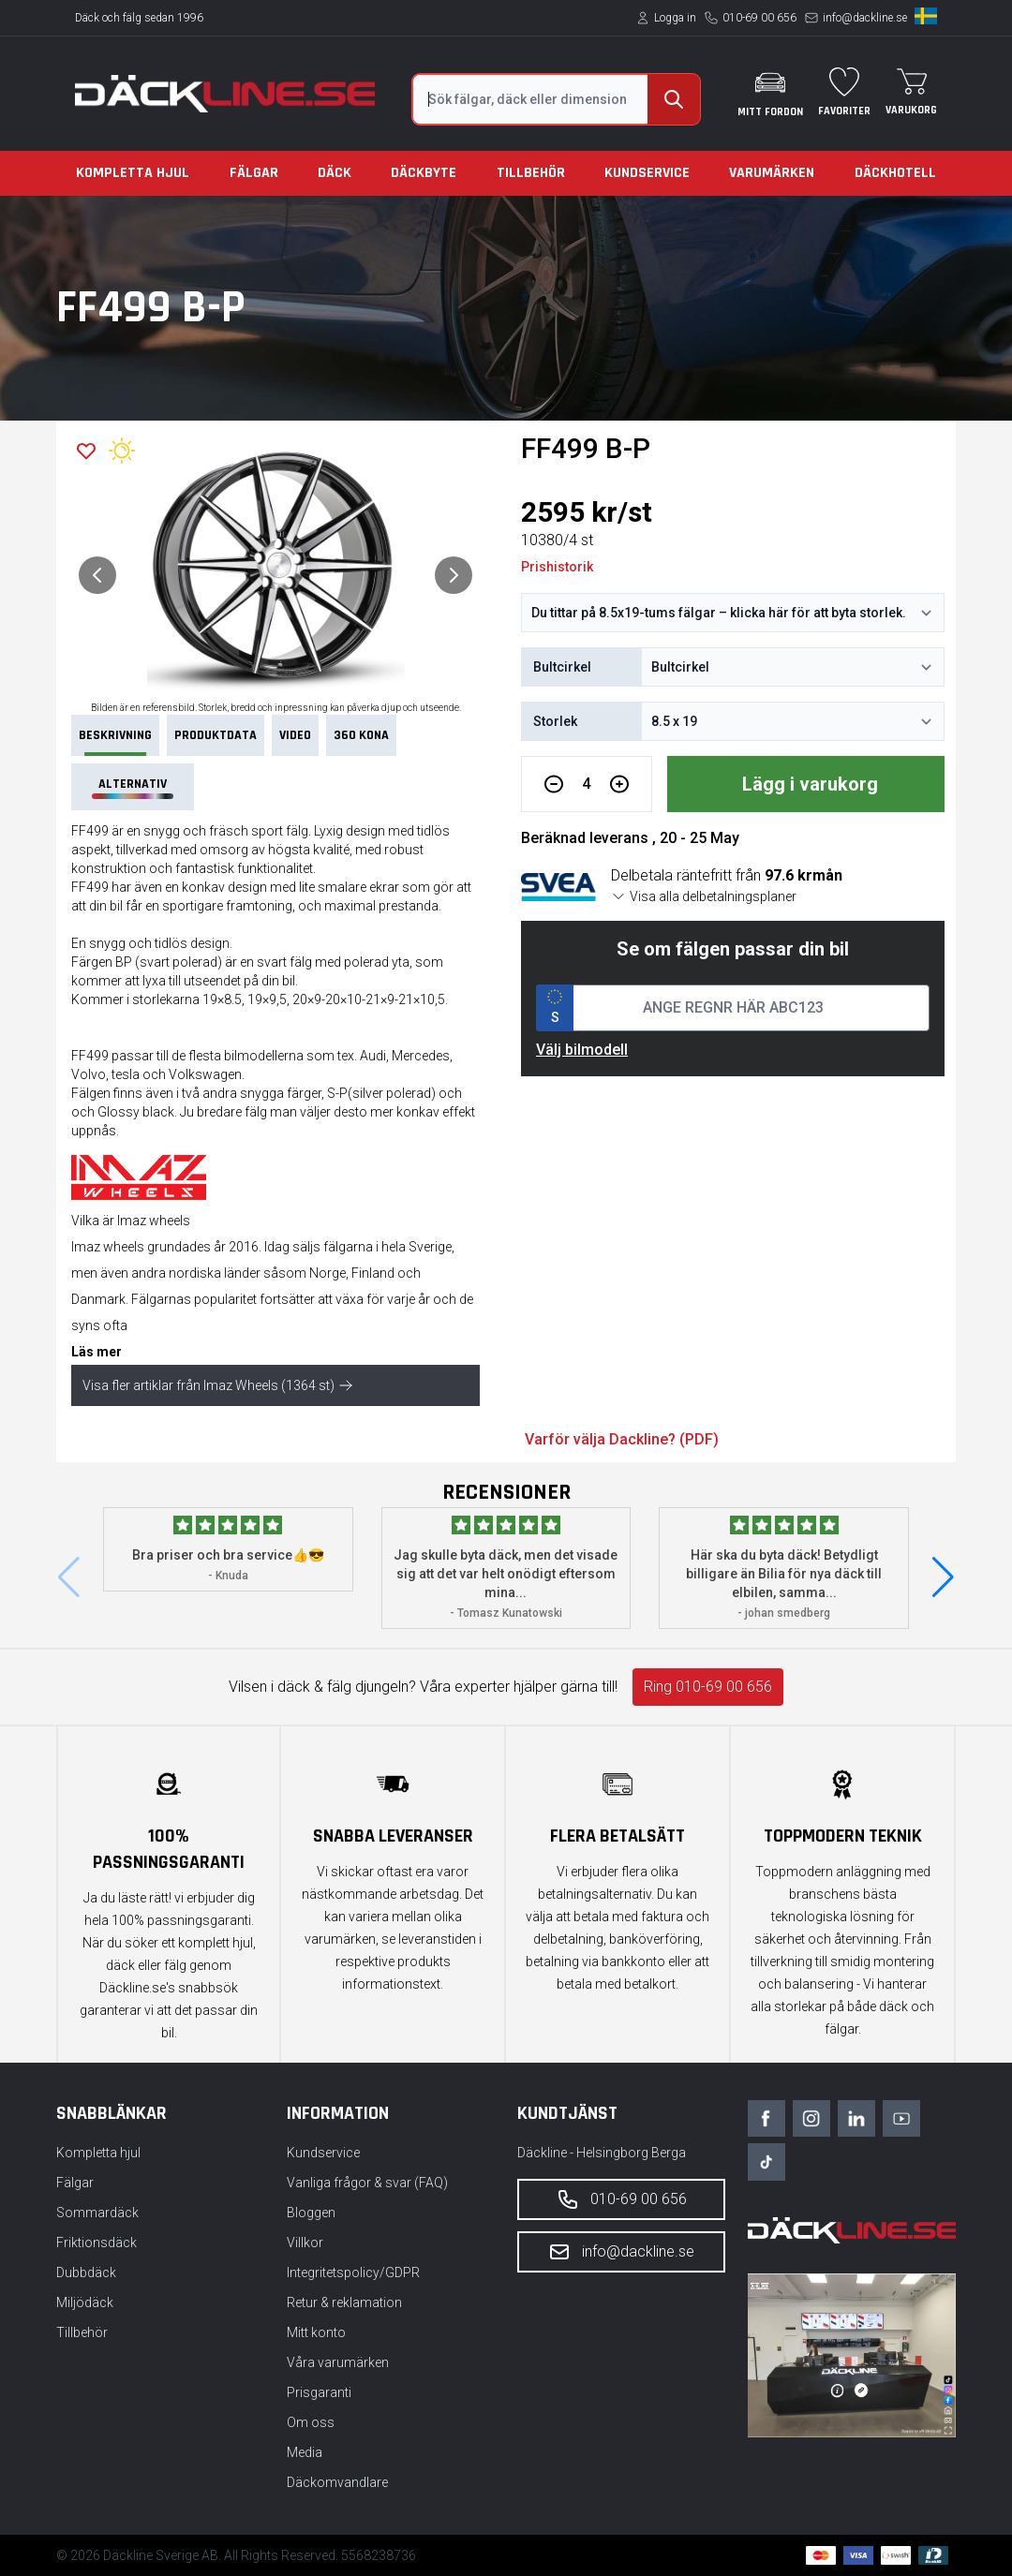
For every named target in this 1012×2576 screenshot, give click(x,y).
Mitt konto (316, 2332)
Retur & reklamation (344, 2302)
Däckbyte (423, 173)
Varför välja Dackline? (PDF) (622, 1439)
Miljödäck (84, 2302)
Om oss (311, 2422)
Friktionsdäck (96, 2242)
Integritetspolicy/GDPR (353, 2272)
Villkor (305, 2242)
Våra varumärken (338, 2362)
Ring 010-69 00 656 (708, 1686)
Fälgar (254, 173)
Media (304, 2452)
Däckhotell (895, 173)
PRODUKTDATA (215, 735)
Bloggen (311, 2212)
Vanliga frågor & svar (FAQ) (367, 2182)
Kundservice (647, 173)
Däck (334, 173)
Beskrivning (115, 741)
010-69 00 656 (759, 17)
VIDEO (295, 735)
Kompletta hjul (132, 173)
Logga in (675, 17)
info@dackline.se (865, 17)
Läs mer (96, 1351)
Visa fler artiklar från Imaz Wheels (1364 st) (217, 1385)
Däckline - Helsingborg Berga (601, 2152)
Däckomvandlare (337, 2482)
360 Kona (361, 735)
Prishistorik (557, 566)
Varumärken (771, 173)
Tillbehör (531, 173)
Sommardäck (97, 2212)
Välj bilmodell (582, 1050)
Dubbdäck (86, 2272)
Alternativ (132, 787)
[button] (943, 1577)
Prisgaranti (319, 2392)
